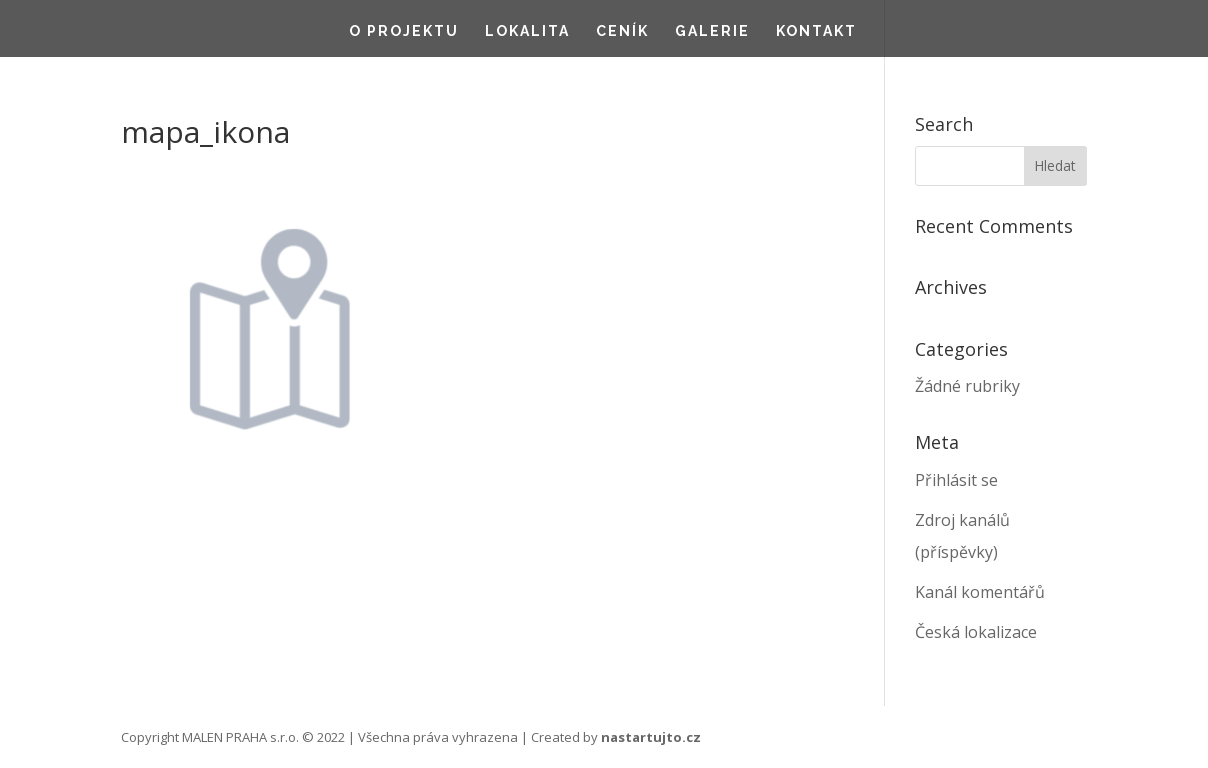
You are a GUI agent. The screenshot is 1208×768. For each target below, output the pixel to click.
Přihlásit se (956, 480)
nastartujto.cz (651, 737)
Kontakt (816, 31)
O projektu (404, 31)
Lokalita (527, 31)
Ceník (622, 31)
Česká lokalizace (976, 632)
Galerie (712, 31)
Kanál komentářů (980, 592)
